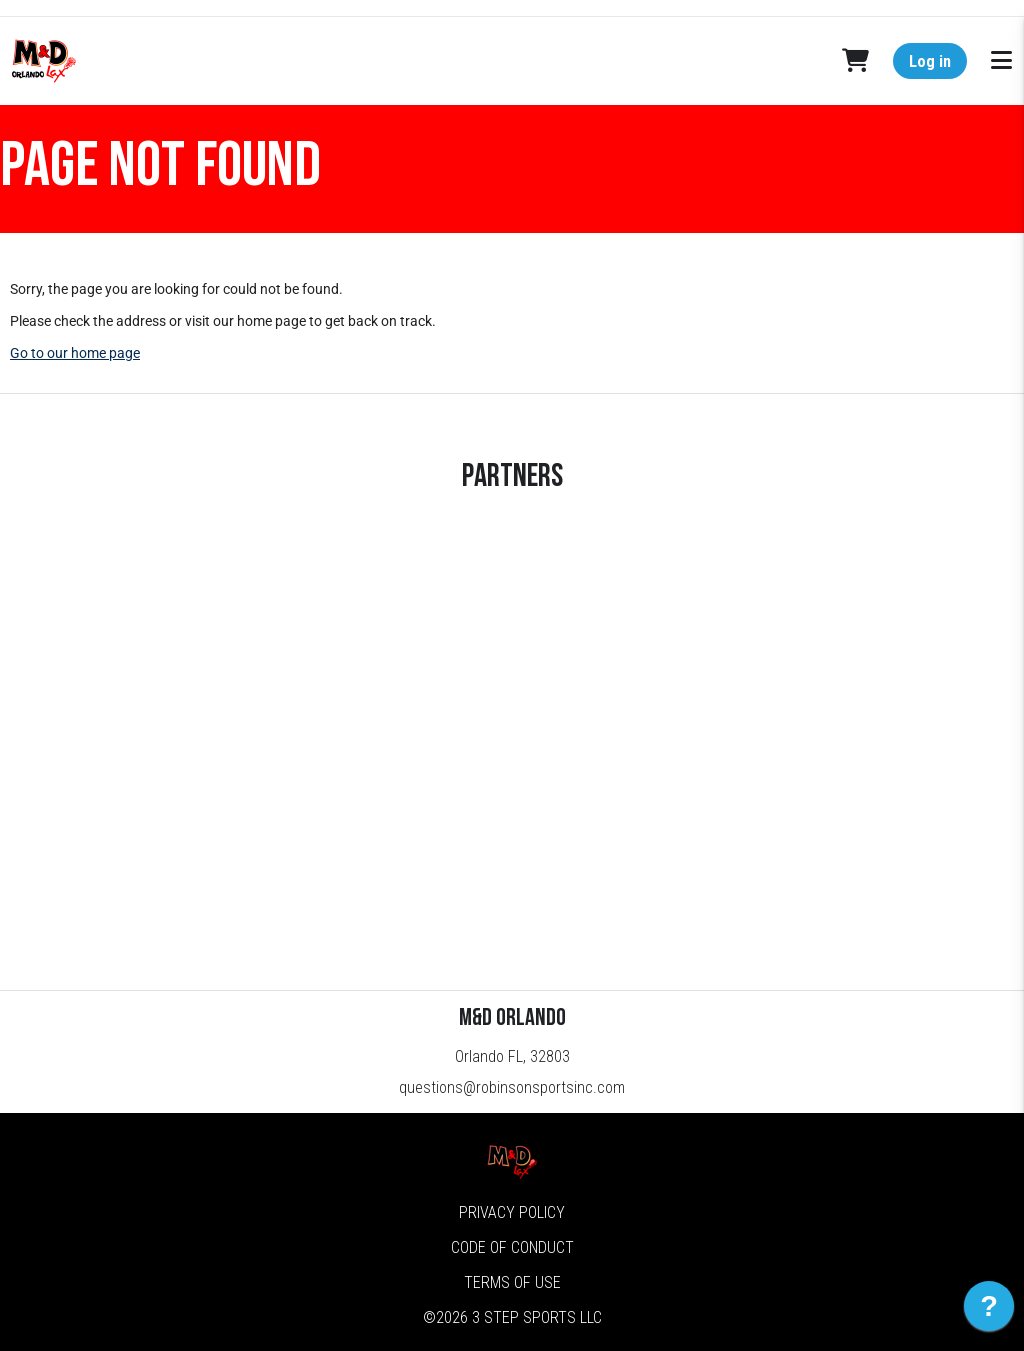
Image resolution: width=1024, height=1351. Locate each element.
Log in (930, 61)
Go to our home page (75, 353)
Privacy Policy (512, 1212)
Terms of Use (512, 1282)
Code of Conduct (512, 1247)
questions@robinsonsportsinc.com (512, 1087)
